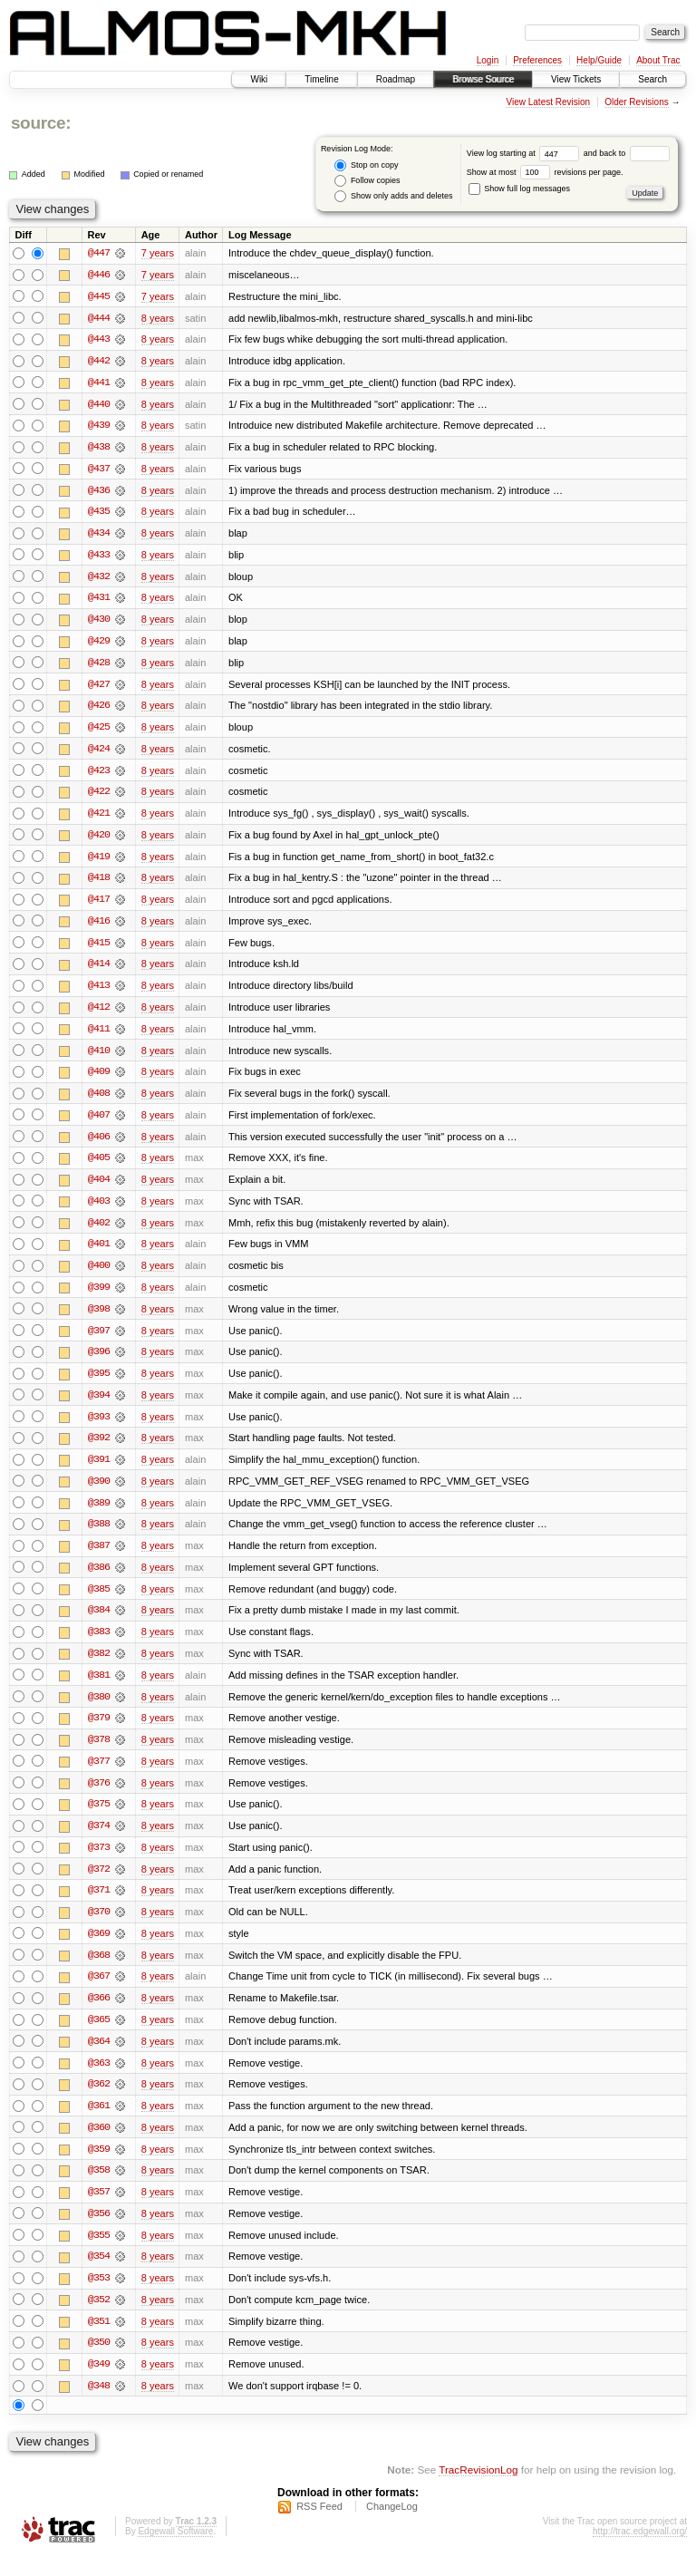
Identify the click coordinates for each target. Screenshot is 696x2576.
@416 (99, 927)
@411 (99, 1036)
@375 (99, 1819)
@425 (99, 731)
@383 (99, 1645)
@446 (99, 274)
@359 (99, 2167)
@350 (99, 2363)
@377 (99, 1775)
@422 (99, 796)
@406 (99, 1145)
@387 (99, 1558)
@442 (99, 361)
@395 (99, 1384)
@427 (99, 688)
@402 (99, 1232)
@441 (99, 383)
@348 (99, 2406)
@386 (99, 1580)
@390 (99, 1493)
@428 (99, 666)
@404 (99, 1188)
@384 (99, 1623)
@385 (99, 1601)
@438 (99, 448)
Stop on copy (366, 165)
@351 (99, 2341)
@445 (99, 296)
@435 (99, 514)
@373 (99, 1862)
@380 (99, 1710)
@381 (99, 1688)
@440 (99, 405)
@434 (99, 535)
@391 (99, 1471)
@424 (99, 753)
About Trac (658, 60)
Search (652, 79)
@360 (99, 2145)
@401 (99, 1253)
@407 (99, 1123)
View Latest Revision (548, 102)
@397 (99, 1340)
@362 (99, 2102)
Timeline (321, 79)
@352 (99, 2319)
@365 (99, 2036)
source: (41, 122)
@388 (99, 1536)
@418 (99, 883)
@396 (99, 1362)
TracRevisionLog (478, 2490)
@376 (99, 1797)
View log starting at (525, 153)
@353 (99, 2297)
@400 (99, 1275)
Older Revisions (636, 102)
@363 (99, 2080)
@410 (99, 1058)
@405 (99, 1166)
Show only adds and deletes (393, 196)
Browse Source (483, 79)
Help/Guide (599, 60)
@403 (99, 1210)
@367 (99, 1993)
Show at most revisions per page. (545, 172)
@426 (99, 709)
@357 (99, 2210)
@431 (99, 601)
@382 (99, 1667)
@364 (99, 2058)
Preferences (537, 60)
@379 (99, 1732)
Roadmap (395, 79)
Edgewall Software (175, 2552)
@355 (99, 2254)
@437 (99, 470)
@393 (99, 1427)
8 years (157, 318)
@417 (99, 905)
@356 (99, 2232)
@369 (99, 1949)
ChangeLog (392, 2527)
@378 (99, 1754)
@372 (99, 1884)
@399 (99, 1297)
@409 (99, 1079)
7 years (157, 252)
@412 (99, 1014)
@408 (99, 1101)
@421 (99, 818)
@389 (99, 1514)
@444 (99, 318)
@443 (99, 340)
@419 (99, 862)
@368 (99, 1971)
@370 (99, 1928)
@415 (99, 949)
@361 (99, 2123)
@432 (99, 579)
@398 (99, 1319)
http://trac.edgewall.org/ (640, 2552)
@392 (99, 1449)
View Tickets (576, 79)
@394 (99, 1406)
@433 (99, 557)
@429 (99, 644)
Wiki (258, 79)
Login (487, 60)
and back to (627, 153)
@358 (99, 2189)
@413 (99, 992)
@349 (99, 2384)
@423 (99, 775)
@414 (99, 971)
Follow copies (367, 181)
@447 (99, 253)
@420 (99, 840)
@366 (99, 2015)
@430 (99, 622)
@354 (99, 2276)
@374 (99, 1841)
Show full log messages (519, 188)
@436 (99, 492)
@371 (99, 1906)
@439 (99, 427)
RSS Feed (319, 2527)
